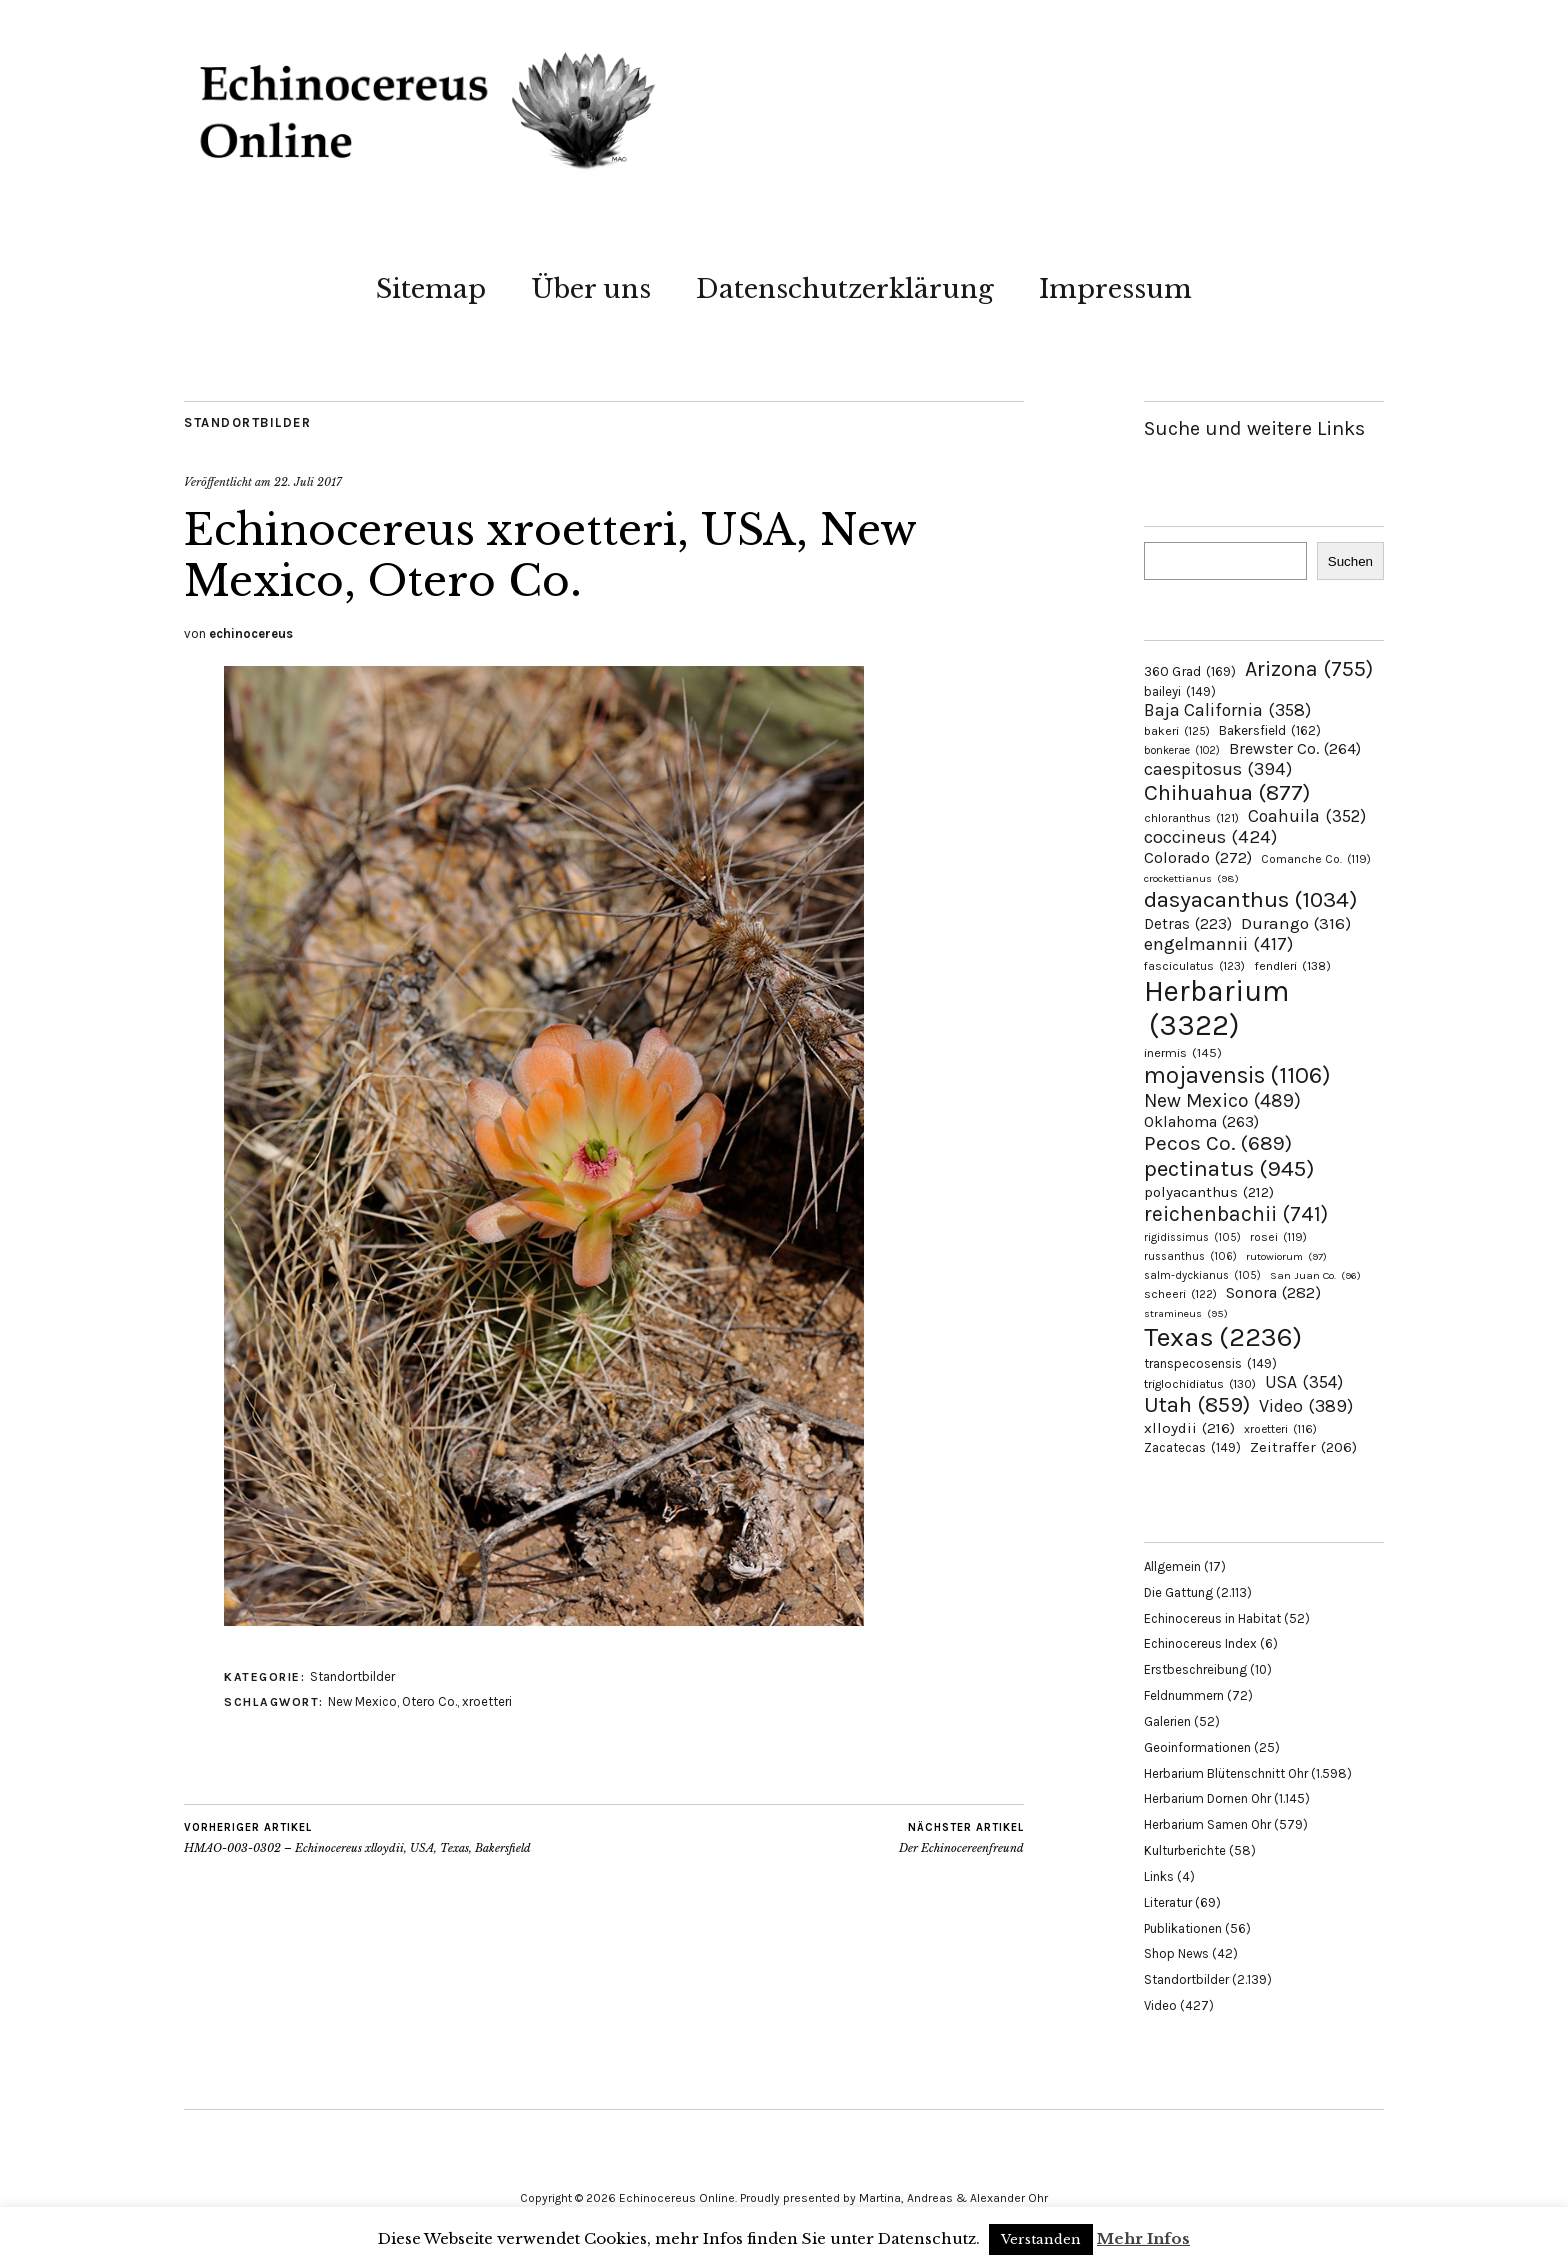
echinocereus (251, 633)
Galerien (1167, 1721)
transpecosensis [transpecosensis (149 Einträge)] (1210, 1363)
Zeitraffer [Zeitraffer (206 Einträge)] (1303, 1447)
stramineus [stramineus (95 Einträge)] (1186, 1313)
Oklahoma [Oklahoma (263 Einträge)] (1201, 1121)
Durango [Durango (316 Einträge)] (1296, 923)
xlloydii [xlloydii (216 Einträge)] (1189, 1428)
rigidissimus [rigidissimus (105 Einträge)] (1192, 1237)
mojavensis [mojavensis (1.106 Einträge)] (1237, 1075)
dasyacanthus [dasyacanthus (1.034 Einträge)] (1251, 899)
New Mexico (362, 1701)
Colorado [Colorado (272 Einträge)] (1198, 857)
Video (1160, 2005)
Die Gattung (1178, 1592)
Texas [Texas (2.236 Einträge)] (1223, 1337)
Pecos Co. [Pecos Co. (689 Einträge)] (1218, 1143)
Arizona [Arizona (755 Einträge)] (1309, 668)
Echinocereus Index (1200, 1643)
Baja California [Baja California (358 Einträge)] (1227, 710)
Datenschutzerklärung (845, 289)
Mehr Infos (1143, 2238)
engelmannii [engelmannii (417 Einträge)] (1218, 944)
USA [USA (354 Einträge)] (1304, 1382)
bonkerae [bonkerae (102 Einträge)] (1182, 750)
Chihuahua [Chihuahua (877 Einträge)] (1227, 793)
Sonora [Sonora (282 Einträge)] (1273, 1292)
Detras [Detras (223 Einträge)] (1188, 924)
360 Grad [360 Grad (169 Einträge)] (1190, 671)
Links (1159, 1876)
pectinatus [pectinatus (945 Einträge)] (1229, 1168)
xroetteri (487, 1701)
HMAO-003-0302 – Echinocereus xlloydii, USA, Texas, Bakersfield (357, 1838)
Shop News (1176, 1953)
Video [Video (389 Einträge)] (1306, 1406)
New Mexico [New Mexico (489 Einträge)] (1222, 1100)
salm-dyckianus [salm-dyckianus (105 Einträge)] (1202, 1275)
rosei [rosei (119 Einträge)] (1278, 1237)
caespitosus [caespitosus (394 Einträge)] (1218, 769)
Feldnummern (1184, 1695)
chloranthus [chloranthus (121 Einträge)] (1191, 818)
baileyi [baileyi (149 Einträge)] (1180, 691)
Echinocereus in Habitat (1212, 1618)
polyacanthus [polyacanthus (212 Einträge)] (1209, 1192)
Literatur (1168, 1902)
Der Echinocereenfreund (961, 1838)
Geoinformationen (1197, 1747)
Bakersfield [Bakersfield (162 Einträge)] (1270, 730)
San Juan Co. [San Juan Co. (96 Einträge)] (1315, 1275)
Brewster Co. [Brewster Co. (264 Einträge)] (1295, 748)
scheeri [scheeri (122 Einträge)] (1180, 1294)
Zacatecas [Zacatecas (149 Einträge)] (1192, 1447)
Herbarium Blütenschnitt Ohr (1226, 1773)
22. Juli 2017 (308, 482)
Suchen (1350, 561)
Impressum (1115, 289)
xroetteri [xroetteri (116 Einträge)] (1280, 1429)
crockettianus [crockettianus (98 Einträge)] (1191, 878)
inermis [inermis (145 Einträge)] (1183, 1052)
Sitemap (431, 289)
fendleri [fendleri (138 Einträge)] (1292, 965)
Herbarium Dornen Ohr (1207, 1798)
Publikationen (1183, 1928)
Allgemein (1172, 1566)
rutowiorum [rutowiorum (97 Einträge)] (1286, 1256)
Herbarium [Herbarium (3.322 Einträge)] (1216, 1008)
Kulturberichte (1185, 1850)
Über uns (591, 289)
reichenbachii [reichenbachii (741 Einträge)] (1236, 1213)
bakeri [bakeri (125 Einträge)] (1177, 731)
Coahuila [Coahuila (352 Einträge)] (1307, 816)
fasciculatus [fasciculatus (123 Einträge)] (1194, 966)
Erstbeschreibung (1195, 1669)
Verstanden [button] (1041, 2239)
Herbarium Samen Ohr (1207, 1824)
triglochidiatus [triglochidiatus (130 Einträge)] (1200, 1384)
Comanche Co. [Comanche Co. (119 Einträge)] (1316, 859)
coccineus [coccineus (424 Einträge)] (1210, 837)
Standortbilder (247, 422)
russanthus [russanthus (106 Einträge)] (1190, 1256)
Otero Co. (429, 1701)
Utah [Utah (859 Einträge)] (1197, 1405)
